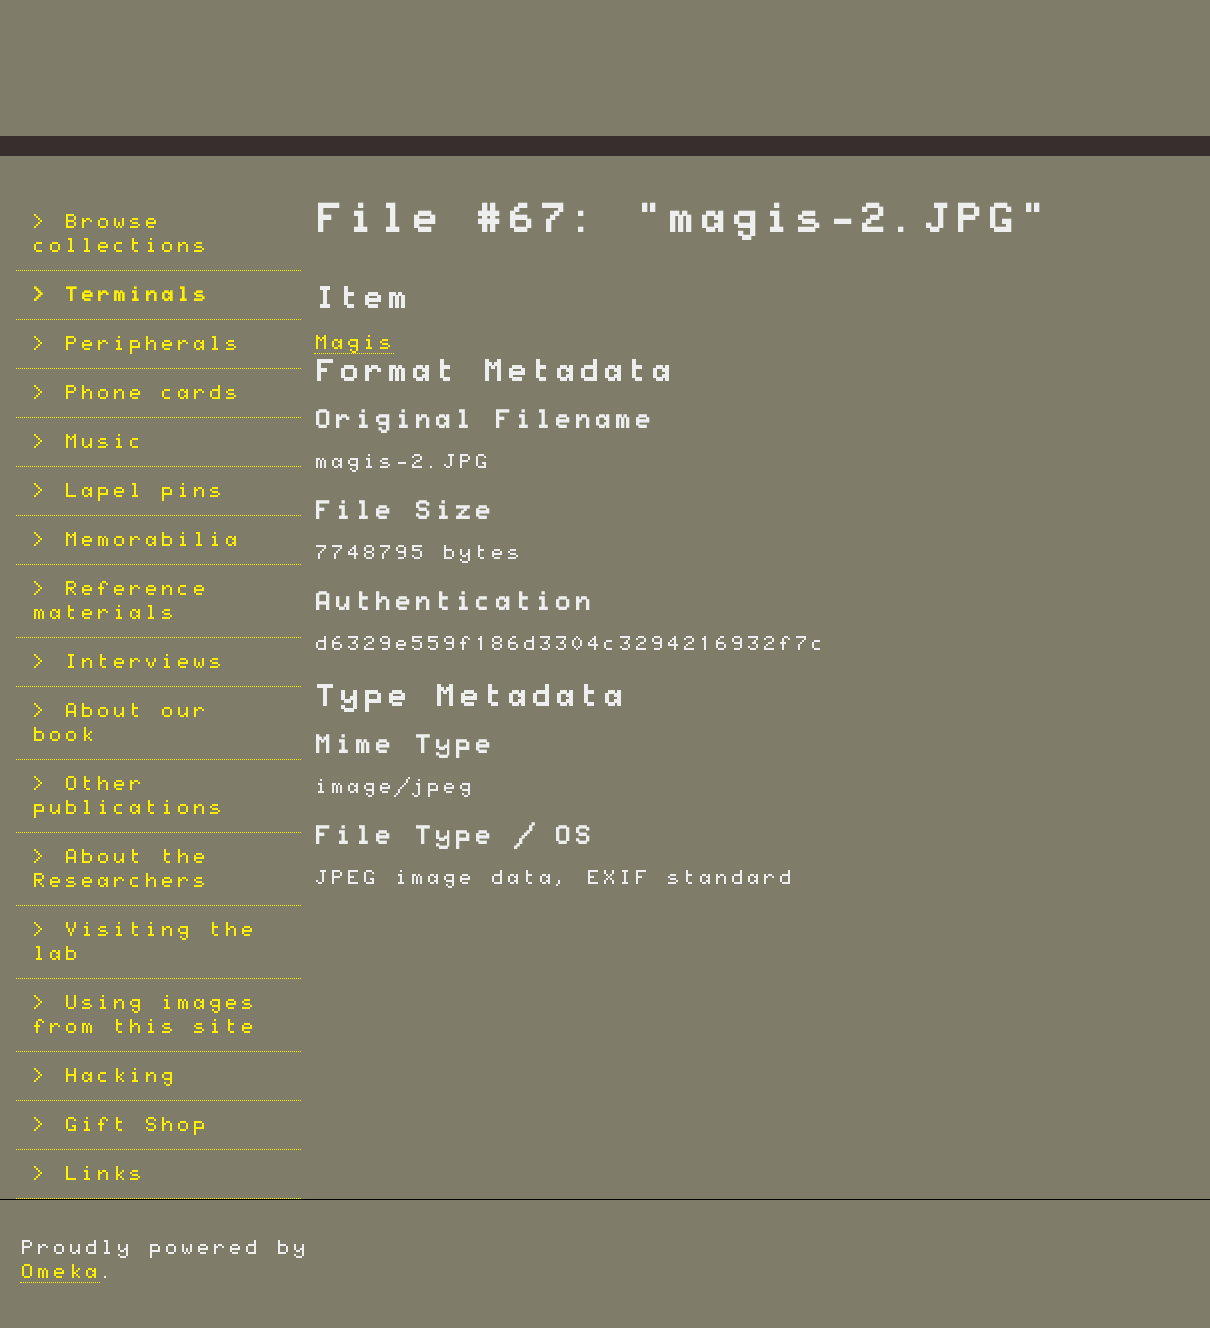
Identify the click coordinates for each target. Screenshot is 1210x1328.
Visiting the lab (144, 942)
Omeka (60, 1272)
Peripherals (152, 344)
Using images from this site (144, 1015)
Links (104, 1174)
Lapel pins (144, 491)
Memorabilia (152, 540)
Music (104, 442)
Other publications (128, 796)
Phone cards (152, 393)
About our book (120, 723)
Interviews (144, 662)
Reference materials (120, 601)
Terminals (136, 295)
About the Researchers (120, 869)
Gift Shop (136, 1125)
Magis (354, 343)
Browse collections (120, 234)
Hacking (120, 1076)
